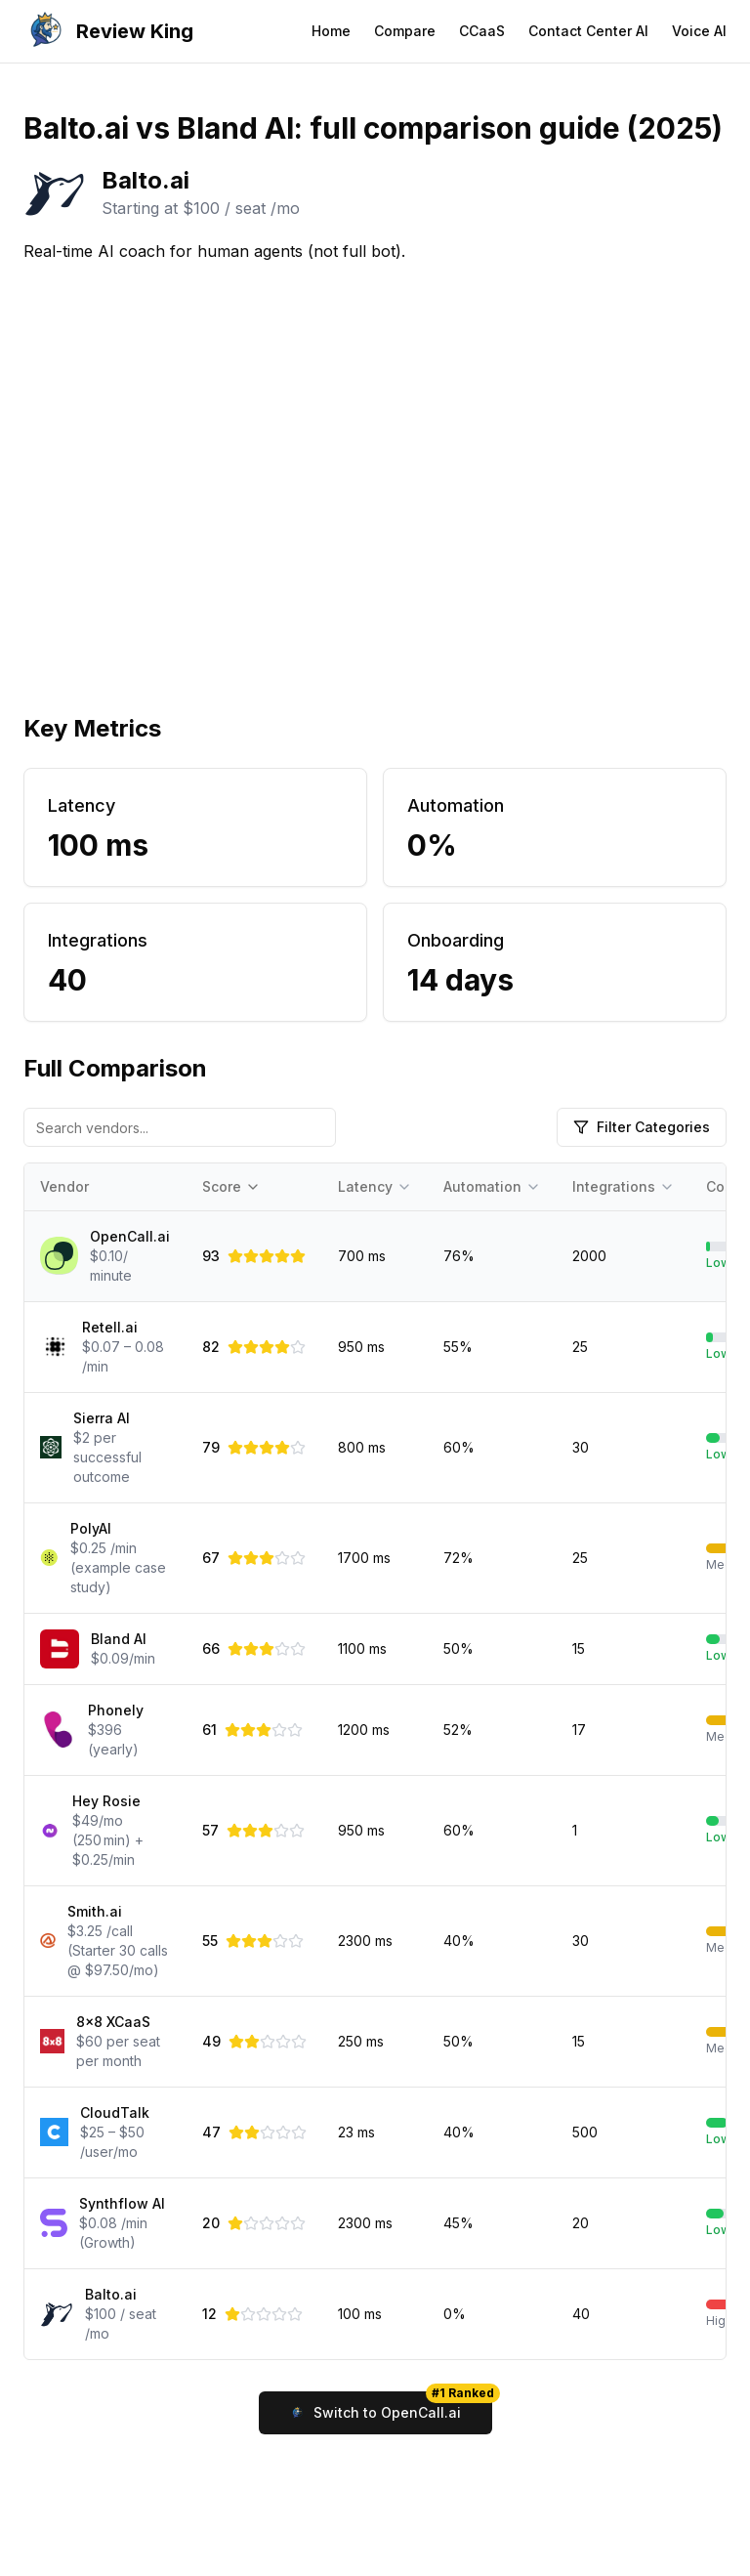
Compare (405, 30)
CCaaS (482, 30)
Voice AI (699, 30)
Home (331, 30)
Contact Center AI (588, 30)
